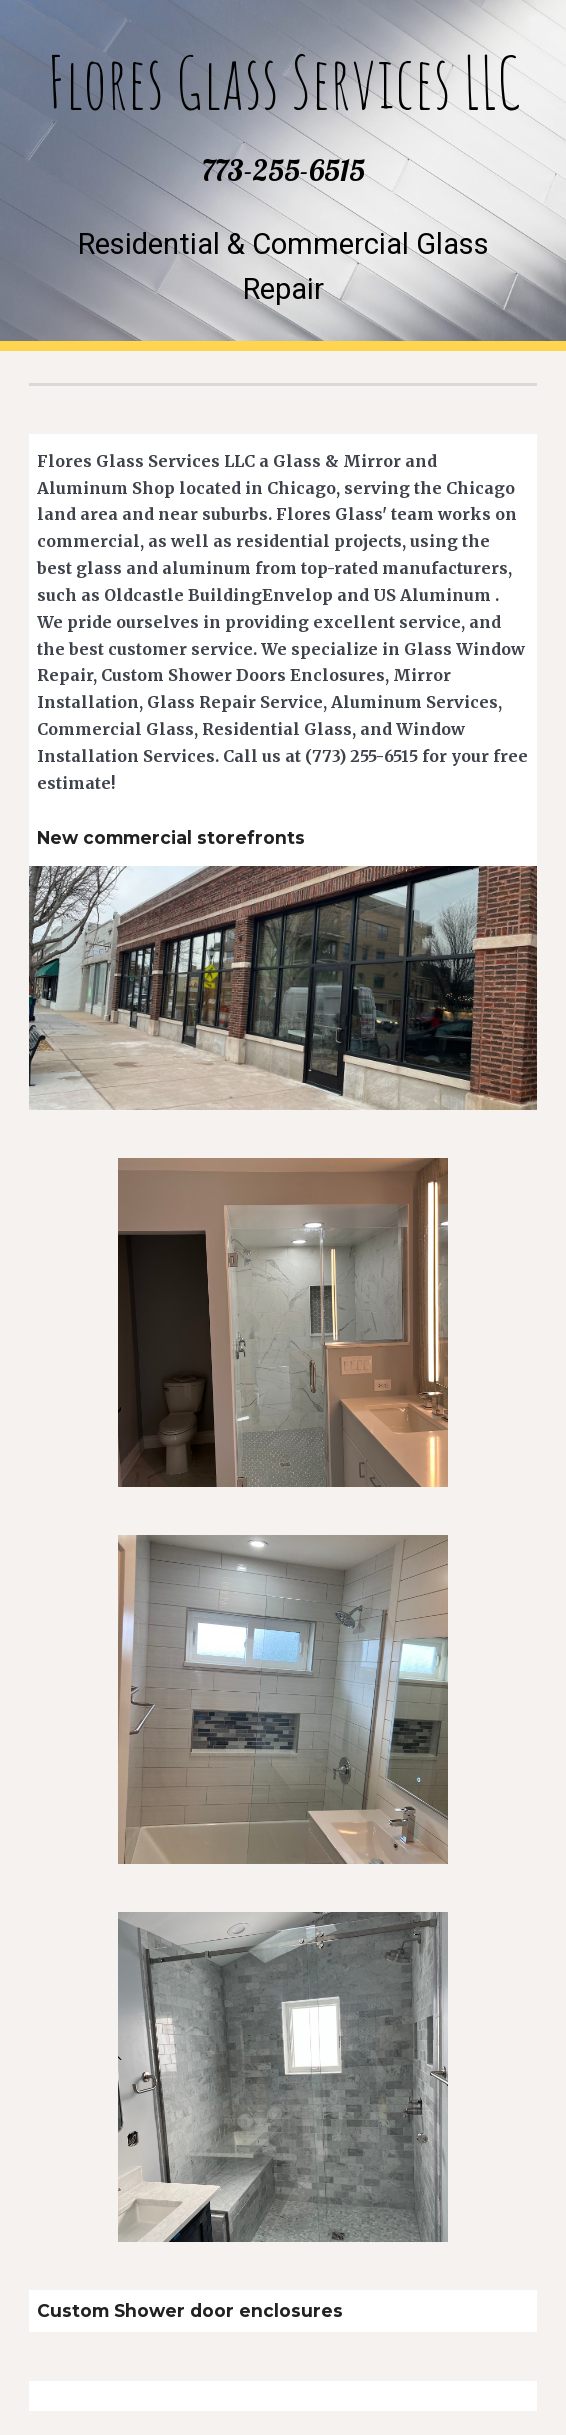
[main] (282, 116)
